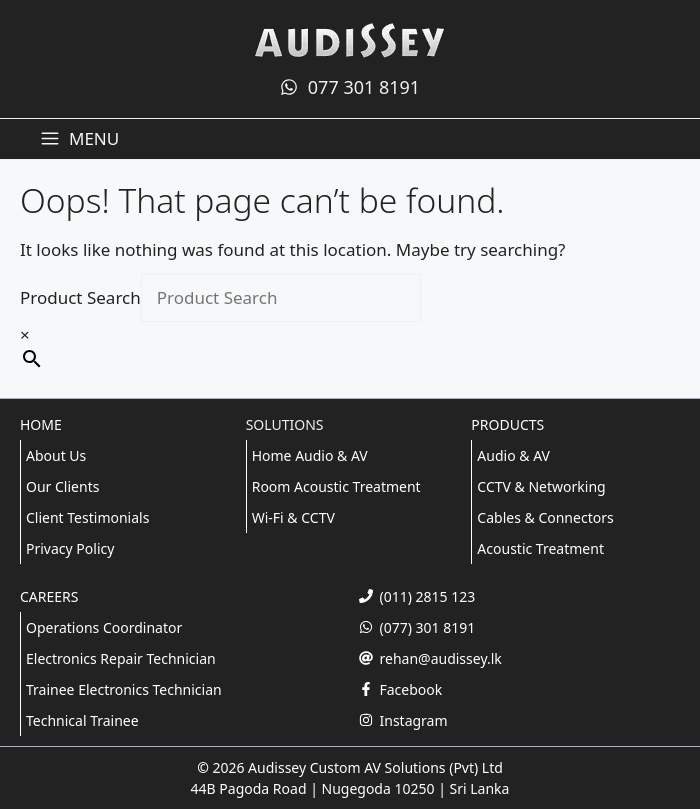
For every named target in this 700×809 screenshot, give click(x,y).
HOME (41, 424)
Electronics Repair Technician (121, 658)
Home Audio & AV (310, 455)
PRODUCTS (507, 424)
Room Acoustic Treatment (336, 486)
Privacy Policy (70, 548)
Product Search (80, 297)
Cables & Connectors (545, 517)
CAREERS (49, 596)
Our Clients (62, 486)
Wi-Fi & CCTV (293, 517)
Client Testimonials (87, 517)
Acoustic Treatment (540, 548)
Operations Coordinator (104, 627)
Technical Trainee (82, 720)
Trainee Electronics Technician (124, 689)
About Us (56, 455)
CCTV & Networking (541, 486)
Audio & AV (513, 455)
